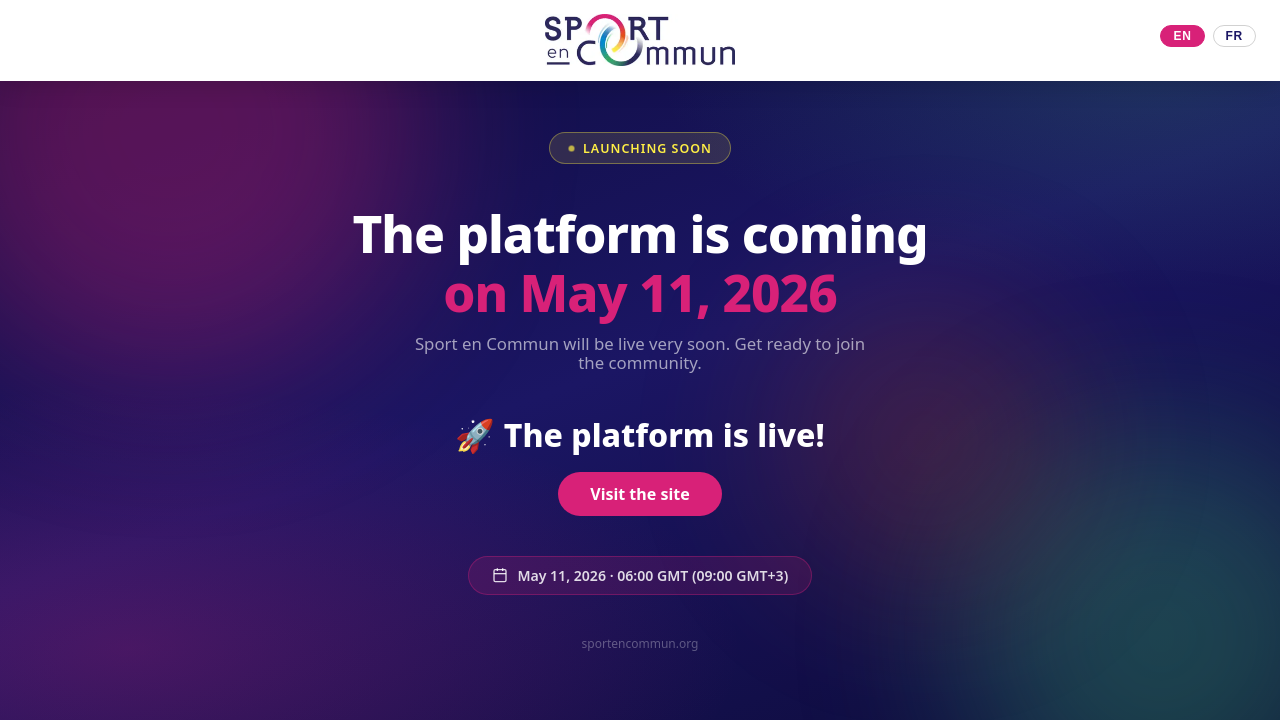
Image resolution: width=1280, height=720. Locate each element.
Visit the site (639, 496)
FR (1234, 36)
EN (1182, 36)
